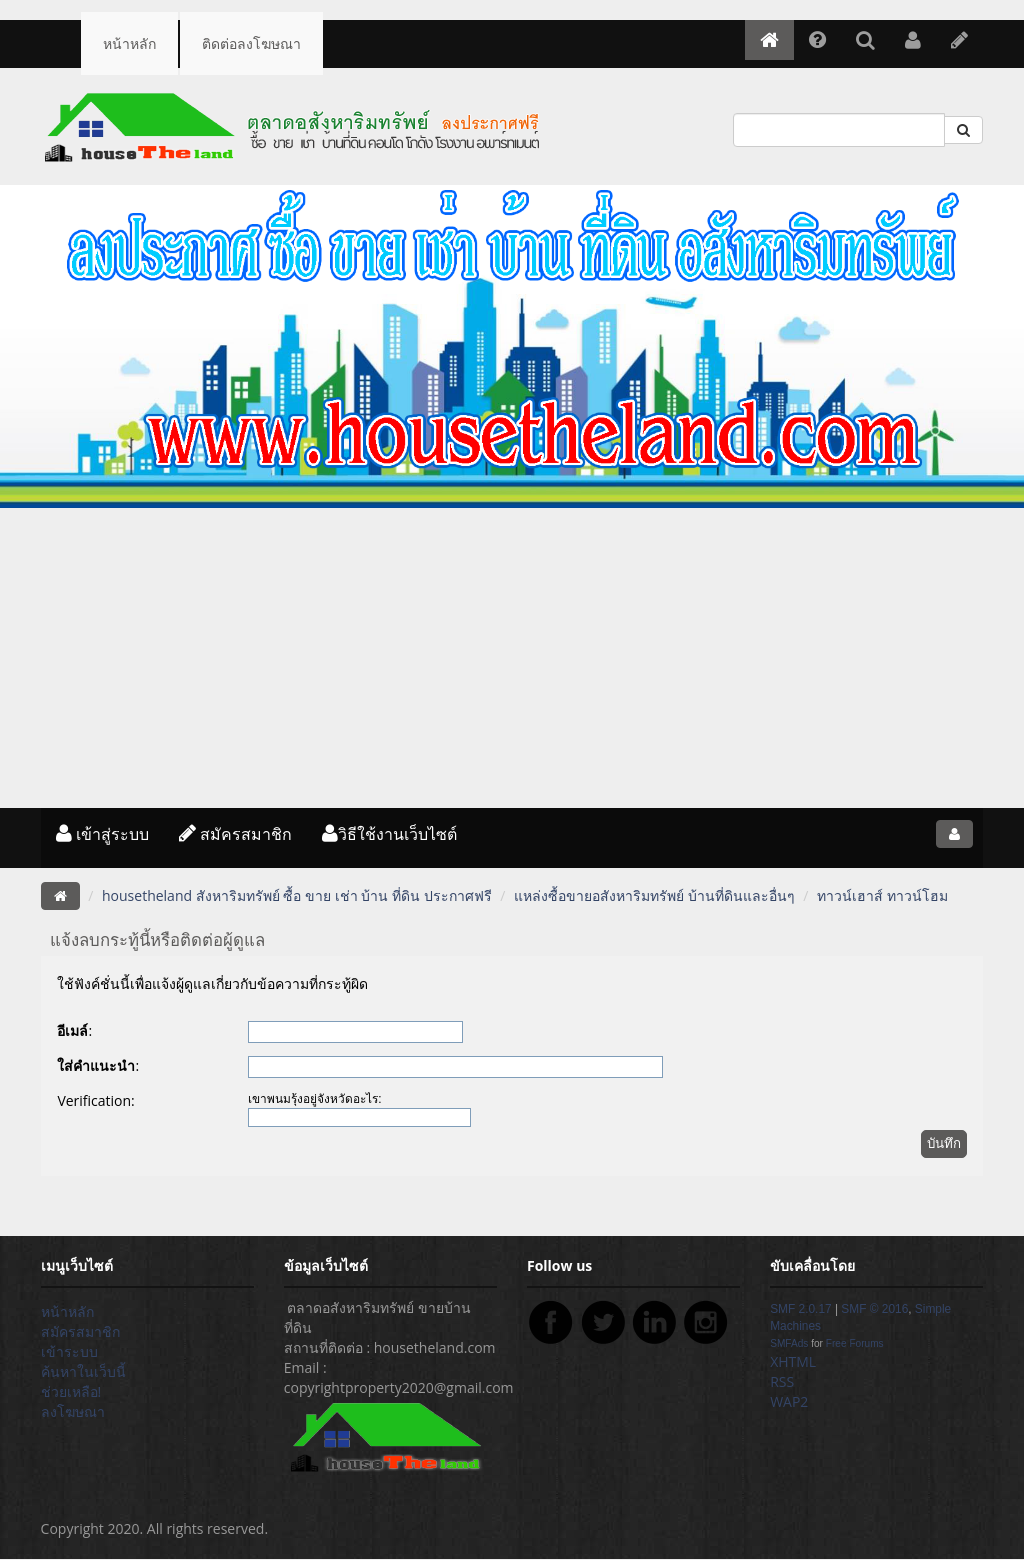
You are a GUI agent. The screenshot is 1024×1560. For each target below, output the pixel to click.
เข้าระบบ (69, 1351)
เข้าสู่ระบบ (102, 834)
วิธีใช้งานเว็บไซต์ (389, 834)
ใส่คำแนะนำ (96, 1065)
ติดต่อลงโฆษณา (251, 43)
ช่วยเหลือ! (71, 1391)
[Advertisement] (512, 658)
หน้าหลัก (129, 43)
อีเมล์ (72, 1030)
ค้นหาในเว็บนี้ (83, 1371)
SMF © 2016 (874, 1309)
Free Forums (855, 1343)
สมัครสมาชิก (235, 834)
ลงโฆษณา (73, 1411)
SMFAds (789, 1343)
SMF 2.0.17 (800, 1309)
